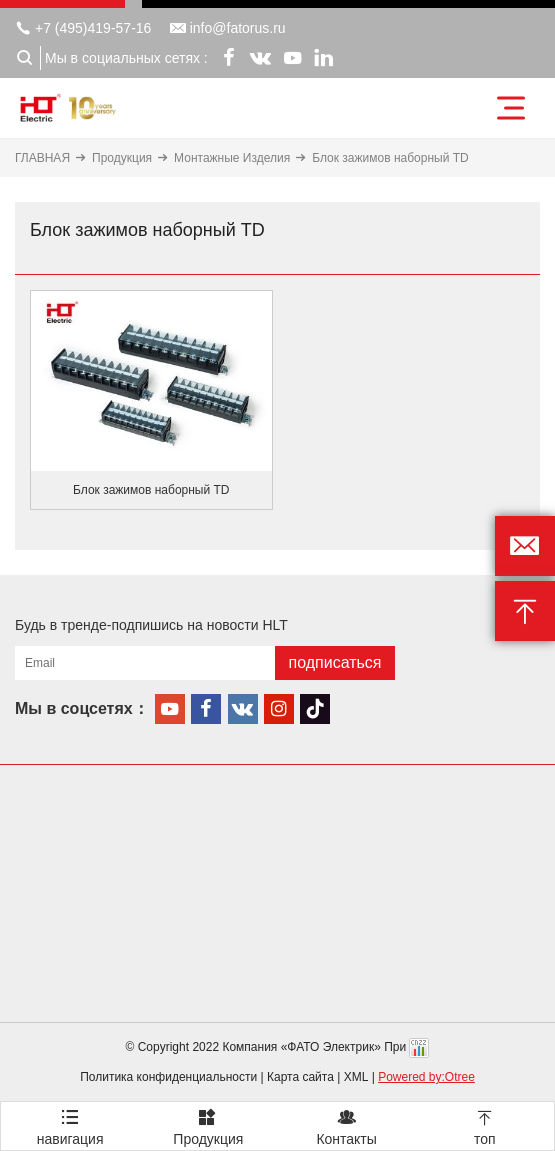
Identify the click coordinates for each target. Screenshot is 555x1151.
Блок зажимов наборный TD (390, 158)
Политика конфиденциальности (168, 1077)
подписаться (334, 662)
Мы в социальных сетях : (126, 58)
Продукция (122, 158)
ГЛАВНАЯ (42, 158)
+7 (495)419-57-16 (83, 28)
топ (485, 1124)
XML (356, 1077)
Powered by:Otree (426, 1077)
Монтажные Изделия (232, 158)
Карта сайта (300, 1077)
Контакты (347, 1124)
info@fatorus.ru (228, 28)
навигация (70, 1124)
